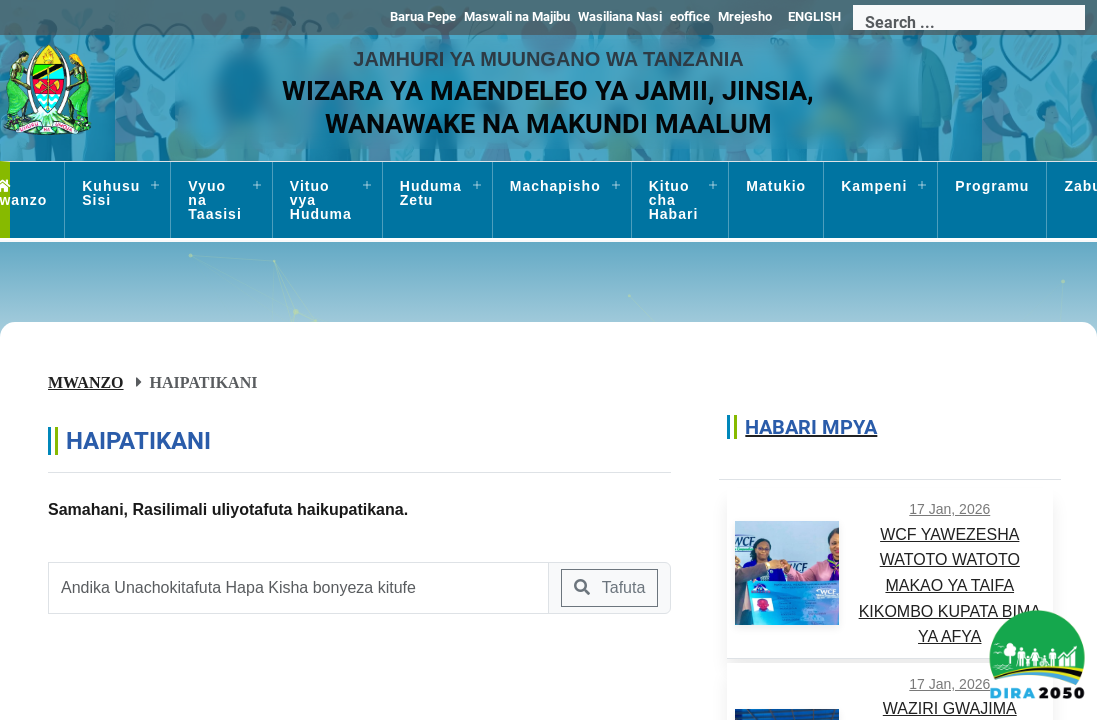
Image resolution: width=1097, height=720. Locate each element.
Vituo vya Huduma (321, 200)
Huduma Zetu (431, 193)
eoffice (690, 16)
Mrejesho (745, 16)
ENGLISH (814, 16)
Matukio (776, 186)
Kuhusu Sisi (111, 193)
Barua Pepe (423, 16)
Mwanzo (86, 382)
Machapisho (555, 186)
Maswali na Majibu (517, 16)
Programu (992, 186)
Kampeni (874, 186)
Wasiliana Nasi (620, 16)
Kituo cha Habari (674, 200)
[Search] (969, 23)
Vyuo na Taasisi (214, 200)
